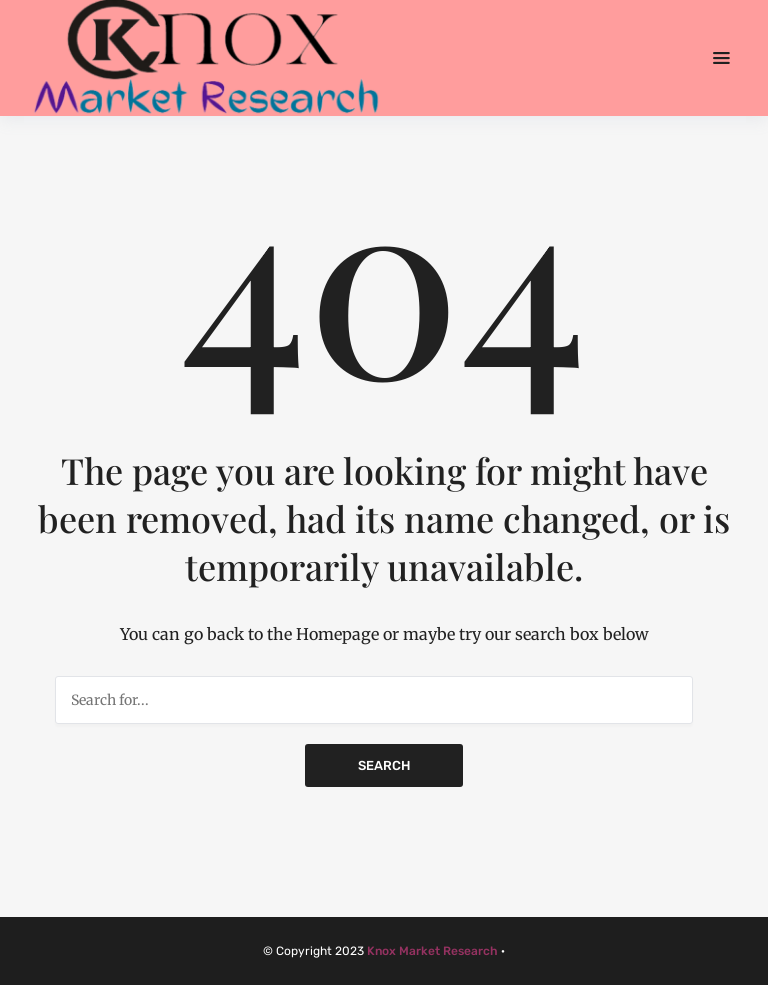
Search (384, 765)
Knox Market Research (432, 951)
